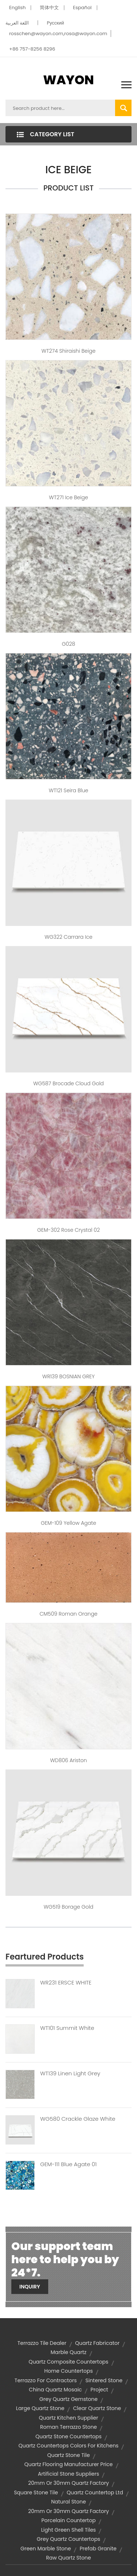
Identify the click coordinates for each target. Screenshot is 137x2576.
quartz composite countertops (68, 2361)
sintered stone (103, 2380)
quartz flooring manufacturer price (68, 2464)
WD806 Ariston (68, 1760)
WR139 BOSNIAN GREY (68, 1376)
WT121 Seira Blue (68, 790)
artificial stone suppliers (68, 2473)
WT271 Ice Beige (68, 497)
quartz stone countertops (68, 2436)
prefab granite (98, 2548)
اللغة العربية (17, 22)
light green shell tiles (68, 2530)
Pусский (55, 22)
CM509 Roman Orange (68, 1613)
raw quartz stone (68, 2557)
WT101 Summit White (67, 2028)
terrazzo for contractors (46, 2380)
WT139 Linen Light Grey (70, 2073)
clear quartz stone (97, 2408)
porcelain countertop (68, 2520)
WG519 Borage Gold (68, 1906)
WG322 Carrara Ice (68, 937)
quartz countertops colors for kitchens (69, 2445)
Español (82, 7)
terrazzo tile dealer (42, 2343)
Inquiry (29, 2286)
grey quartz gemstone (68, 2399)
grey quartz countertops (68, 2539)
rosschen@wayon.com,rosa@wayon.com (58, 33)
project (99, 2389)
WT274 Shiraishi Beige (69, 351)
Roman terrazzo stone (68, 2427)
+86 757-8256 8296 (32, 48)
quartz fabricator (97, 2343)
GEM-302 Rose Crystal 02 (68, 1230)
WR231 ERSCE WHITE (65, 1982)
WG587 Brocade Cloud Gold (68, 1083)
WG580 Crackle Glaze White (77, 2119)
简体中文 (49, 7)
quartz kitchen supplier (68, 2417)
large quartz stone (40, 2408)
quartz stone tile (68, 2455)
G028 (68, 644)
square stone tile (36, 2492)
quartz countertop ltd (94, 2492)
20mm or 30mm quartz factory (68, 2483)
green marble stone (45, 2548)
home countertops (68, 2371)
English (17, 7)
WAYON (68, 80)
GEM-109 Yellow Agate (68, 1523)
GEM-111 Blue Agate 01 (68, 2164)
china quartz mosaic (55, 2389)
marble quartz (68, 2352)
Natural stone (68, 2501)
